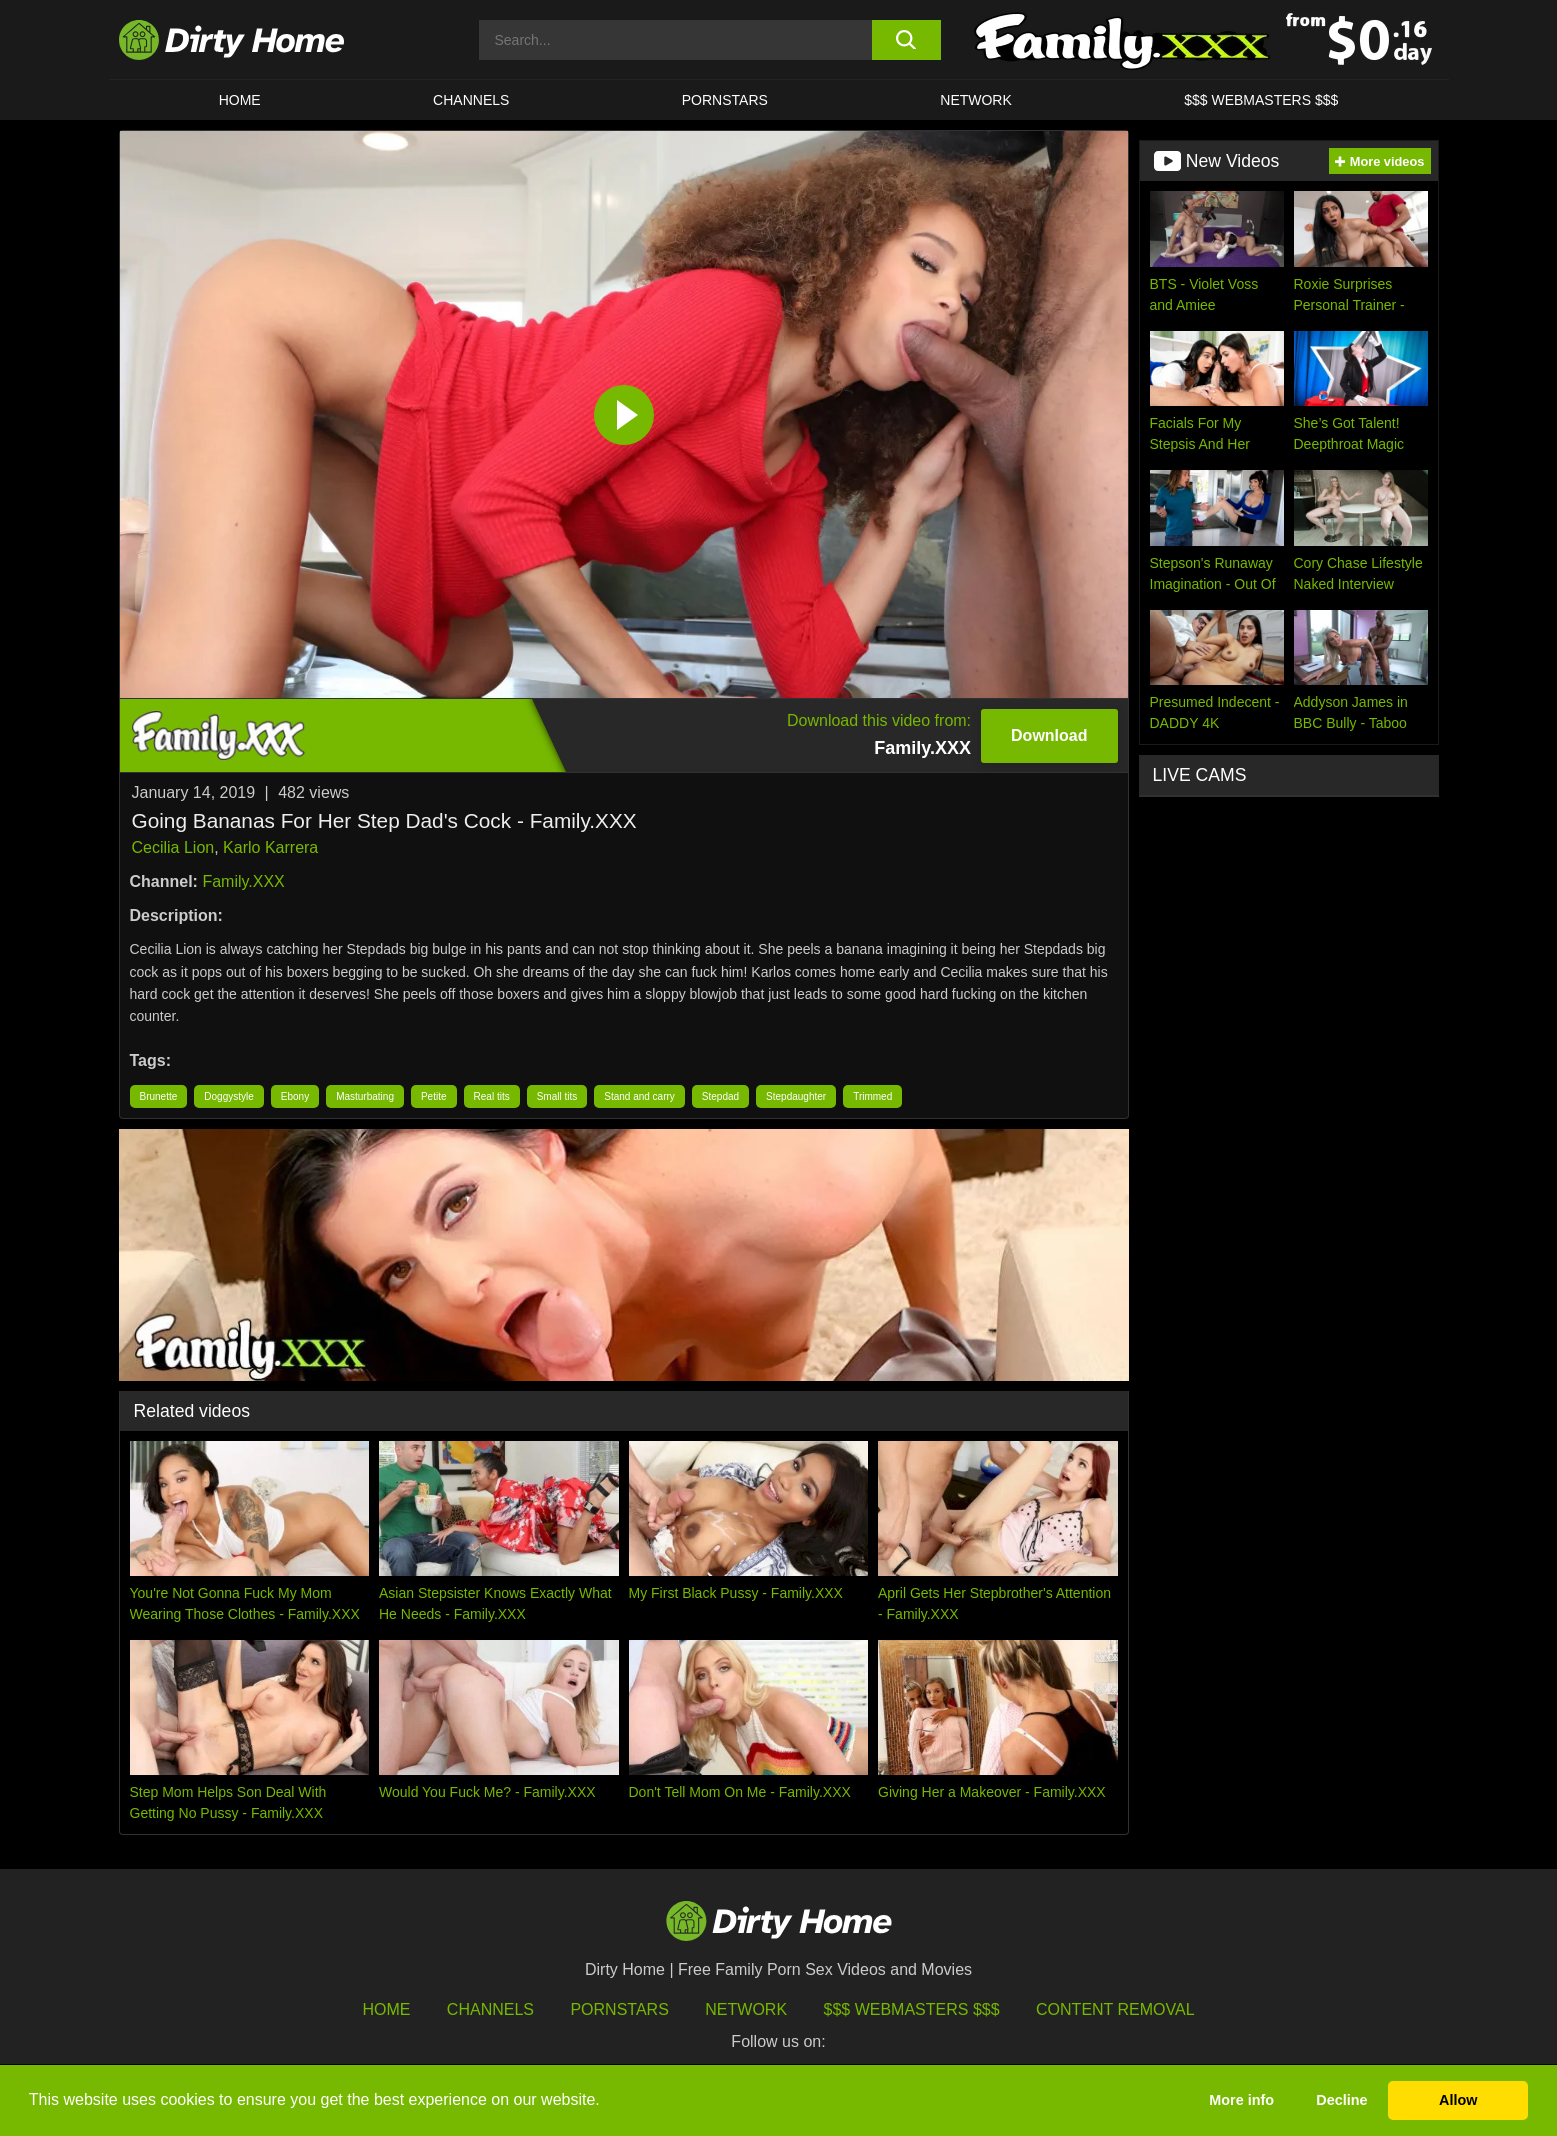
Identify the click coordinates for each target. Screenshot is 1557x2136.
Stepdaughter (796, 1096)
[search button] (906, 40)
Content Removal (1115, 2009)
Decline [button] (1341, 2100)
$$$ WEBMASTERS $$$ (1261, 100)
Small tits (557, 1096)
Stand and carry (639, 1096)
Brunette (159, 1096)
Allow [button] (1458, 2100)
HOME (240, 100)
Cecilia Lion (173, 847)
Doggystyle (228, 1096)
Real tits (492, 1096)
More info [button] (1241, 2100)
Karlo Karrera (270, 847)
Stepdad (720, 1096)
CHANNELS (471, 100)
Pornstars (725, 100)
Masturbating (365, 1096)
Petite (434, 1096)
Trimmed (872, 1096)
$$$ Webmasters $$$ (912, 2009)
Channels (490, 2009)
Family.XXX (243, 881)
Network (976, 100)
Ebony (295, 1096)
